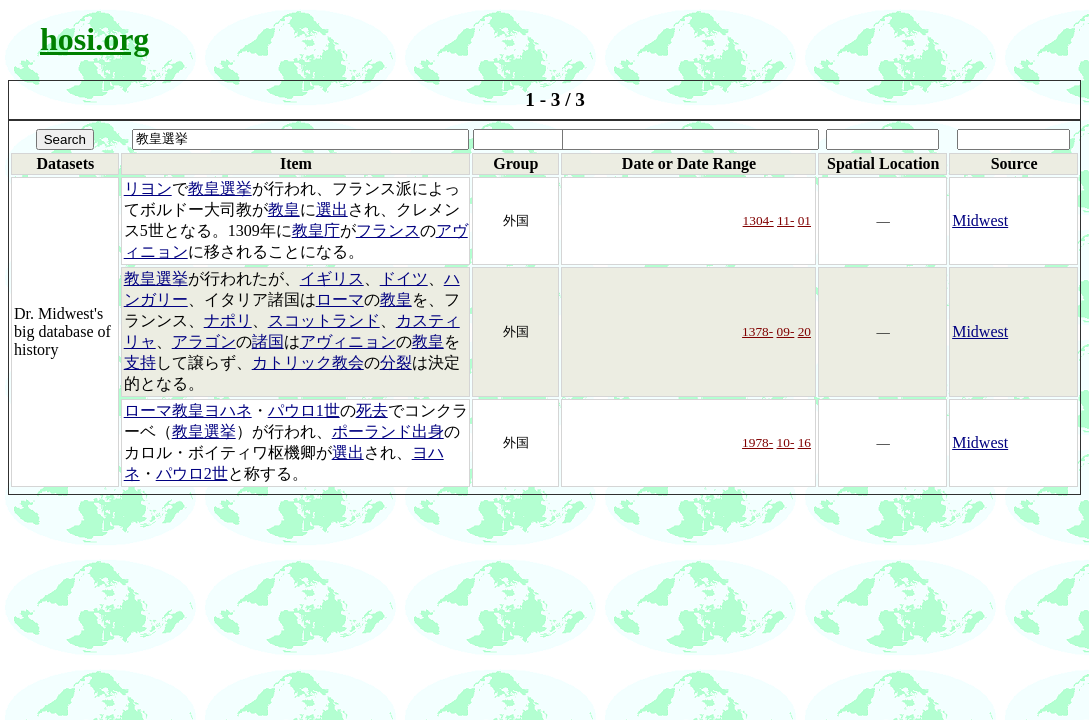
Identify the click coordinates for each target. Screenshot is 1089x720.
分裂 (396, 362)
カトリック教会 (308, 362)
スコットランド (324, 320)
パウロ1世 (304, 410)
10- (786, 442)
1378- (757, 331)
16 (804, 442)
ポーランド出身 (388, 431)
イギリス (332, 278)
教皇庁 (316, 230)
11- (785, 220)
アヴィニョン (348, 341)
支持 (140, 362)
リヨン (148, 188)
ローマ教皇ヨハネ (188, 410)
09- (786, 331)
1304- (758, 220)
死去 (372, 410)
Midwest (980, 220)
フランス (388, 230)
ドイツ (404, 278)
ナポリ (228, 320)
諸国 (268, 341)
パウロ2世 (192, 473)
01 (804, 220)
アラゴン (204, 341)
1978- (757, 442)
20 (804, 331)
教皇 (284, 209)
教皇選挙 (220, 188)
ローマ (340, 299)
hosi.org (94, 39)
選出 (332, 209)
